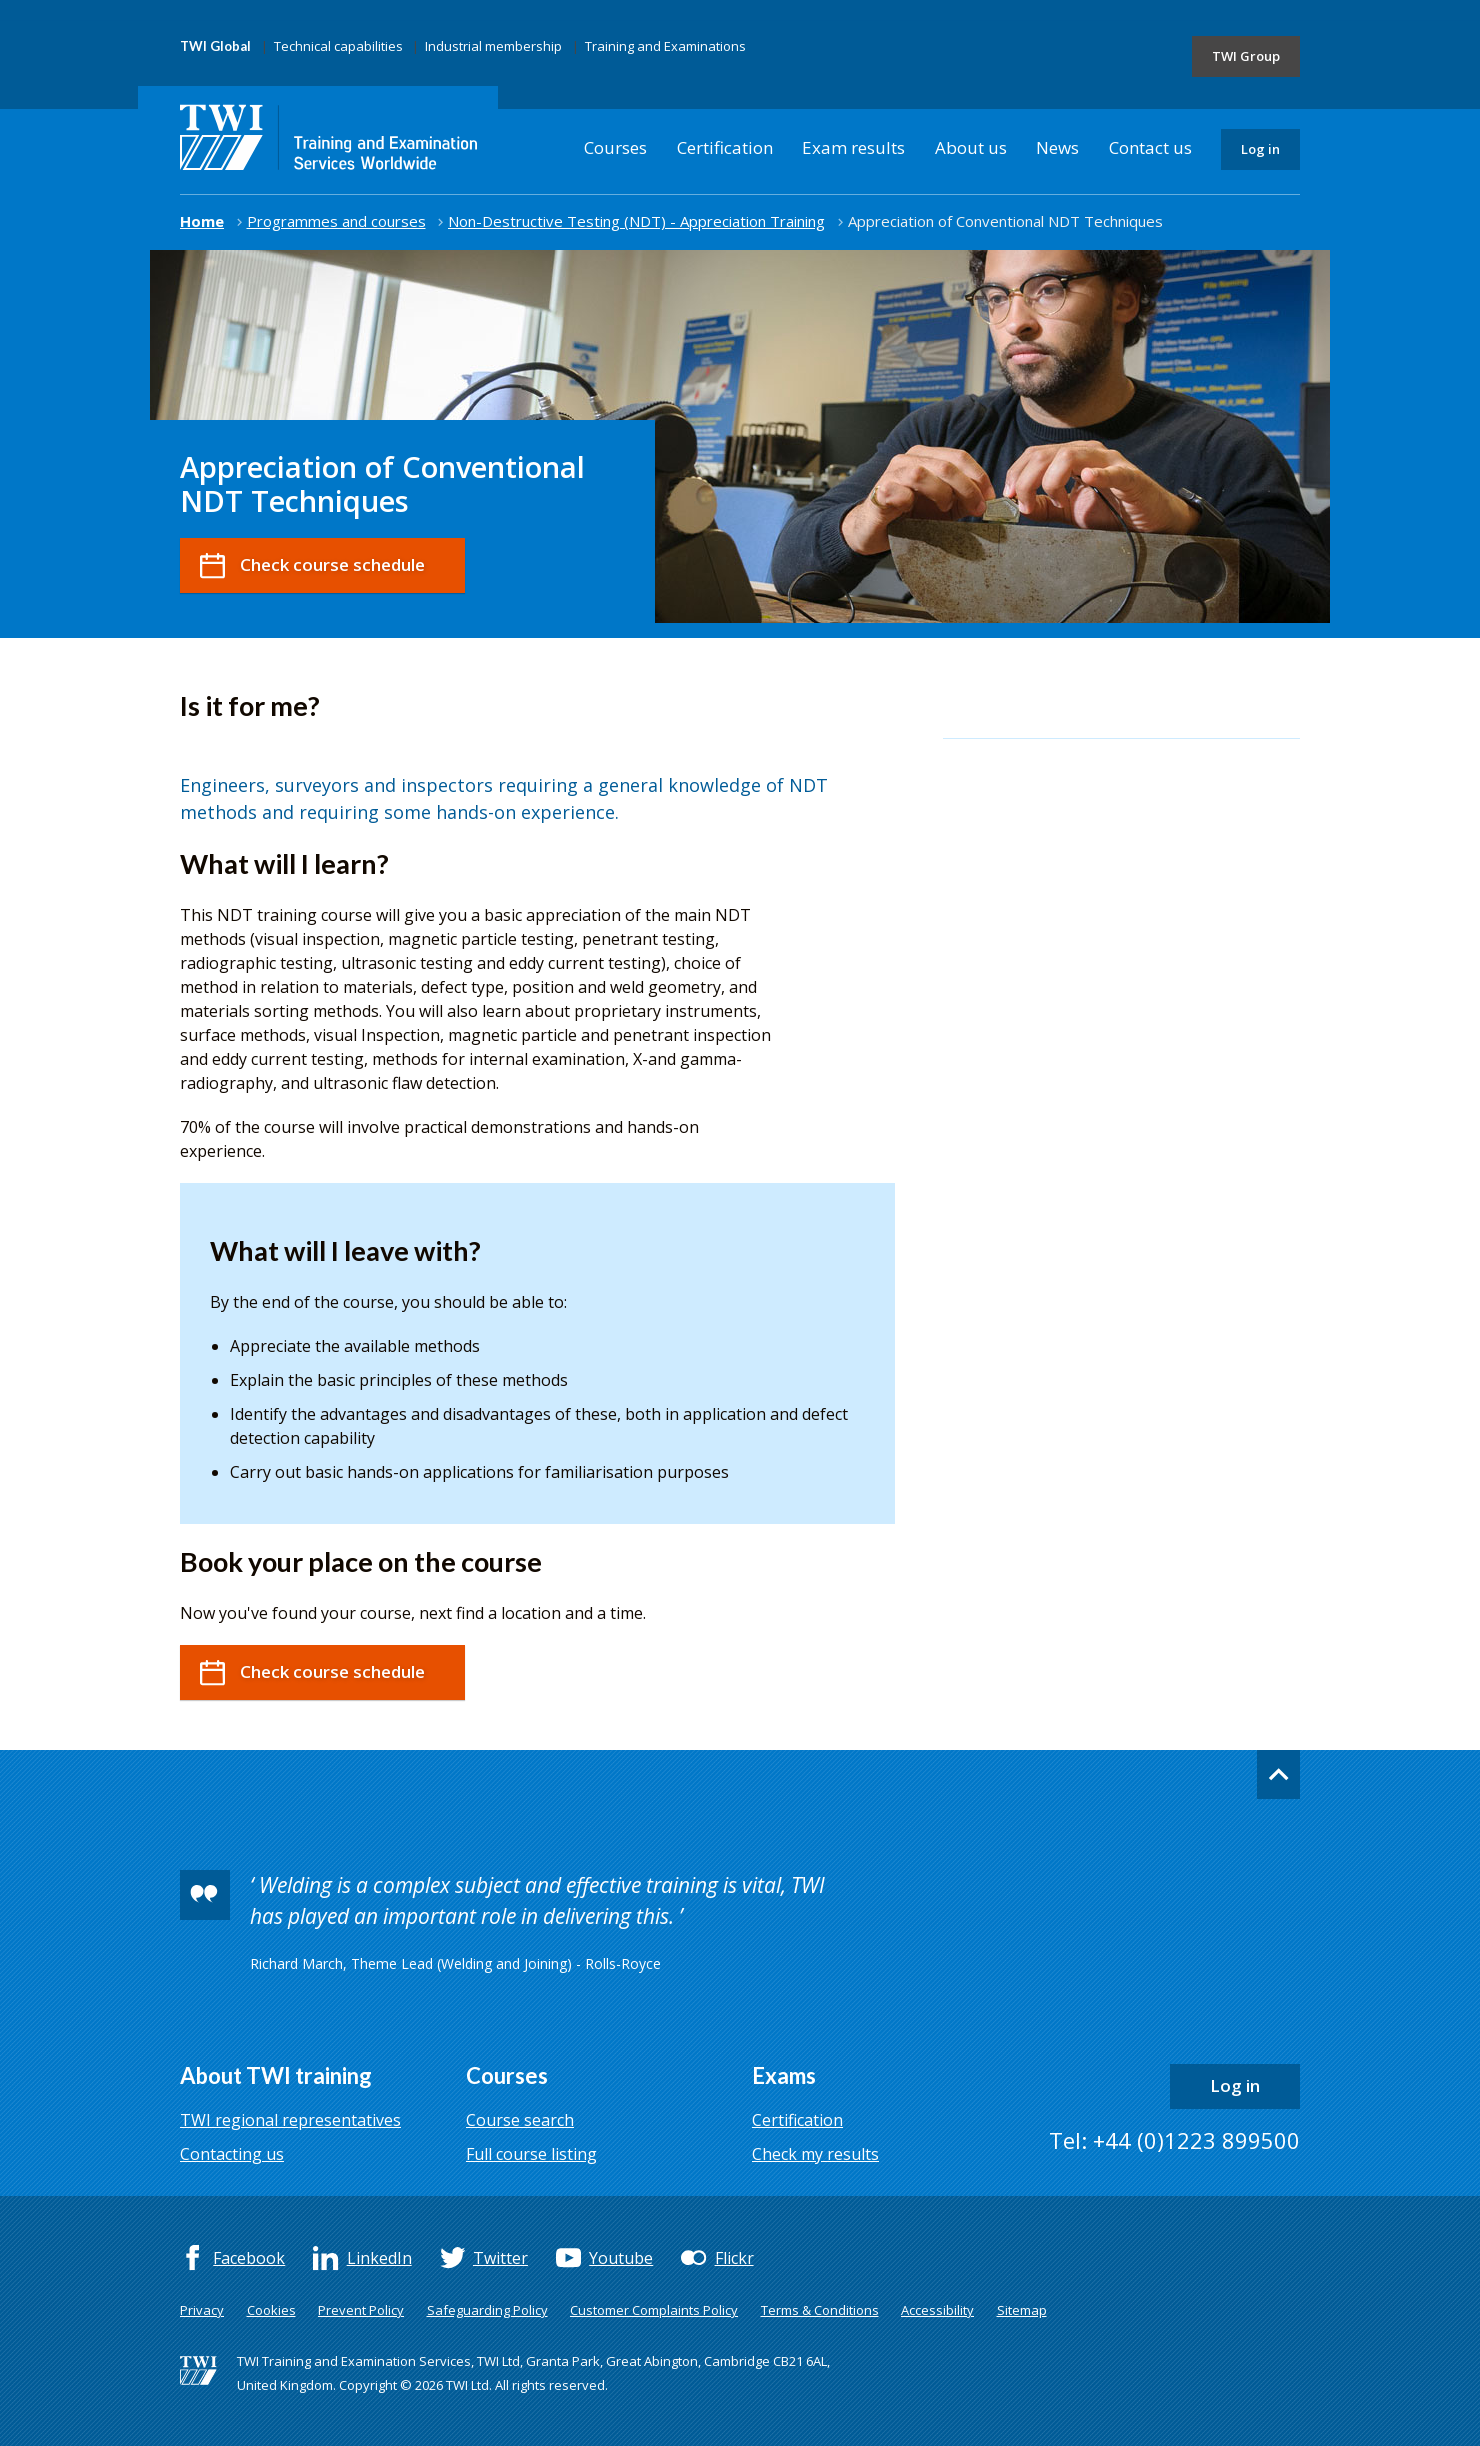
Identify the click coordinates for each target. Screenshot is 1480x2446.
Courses (615, 147)
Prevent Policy (361, 2310)
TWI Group (1246, 56)
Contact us (1150, 147)
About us (971, 147)
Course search (520, 2120)
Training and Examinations (665, 46)
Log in (1260, 149)
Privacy (202, 2310)
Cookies (271, 2310)
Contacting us (232, 2154)
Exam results (853, 147)
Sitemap (1022, 2310)
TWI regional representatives (290, 2120)
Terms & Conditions (820, 2310)
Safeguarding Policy (487, 2310)
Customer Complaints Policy (654, 2310)
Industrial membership (493, 46)
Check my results (815, 2154)
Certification (725, 147)
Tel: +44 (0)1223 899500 (1174, 2140)
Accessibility (937, 2310)
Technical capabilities (338, 46)
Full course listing (531, 2154)
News (1057, 147)
